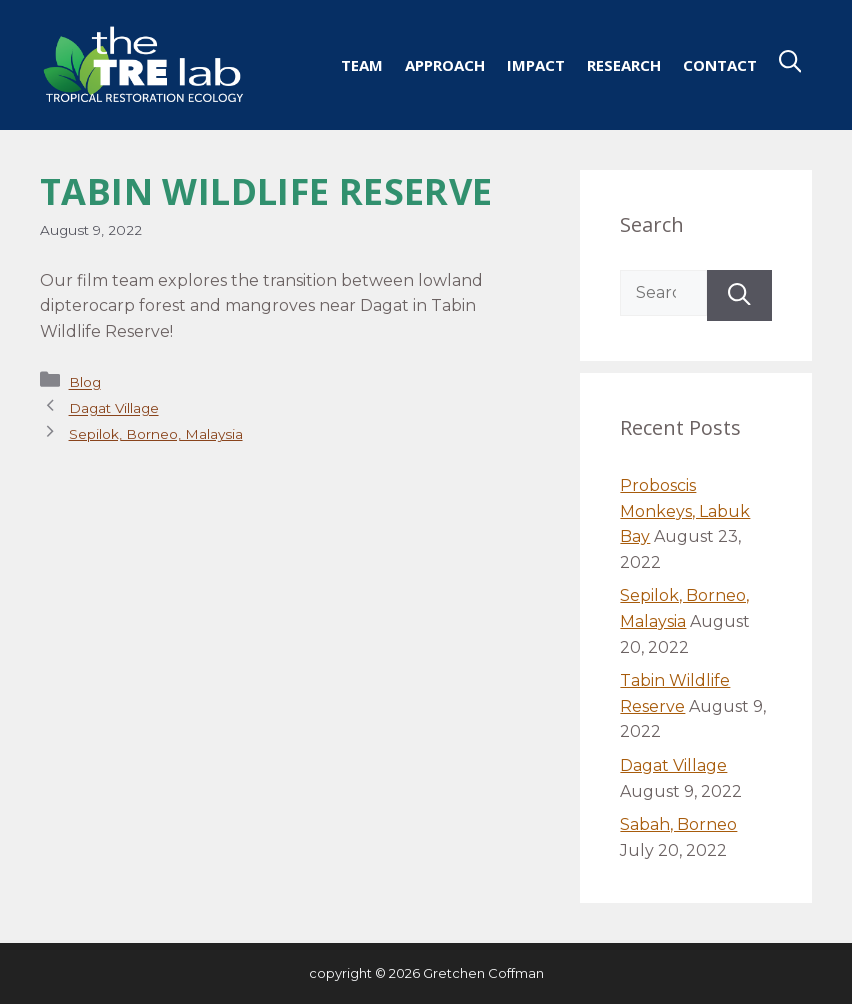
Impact (536, 65)
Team (362, 65)
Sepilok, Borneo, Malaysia (156, 434)
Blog (85, 383)
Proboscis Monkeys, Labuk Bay (685, 511)
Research (624, 65)
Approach (445, 65)
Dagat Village (114, 409)
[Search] (739, 295)
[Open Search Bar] (790, 65)
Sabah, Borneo (678, 824)
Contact (720, 65)
